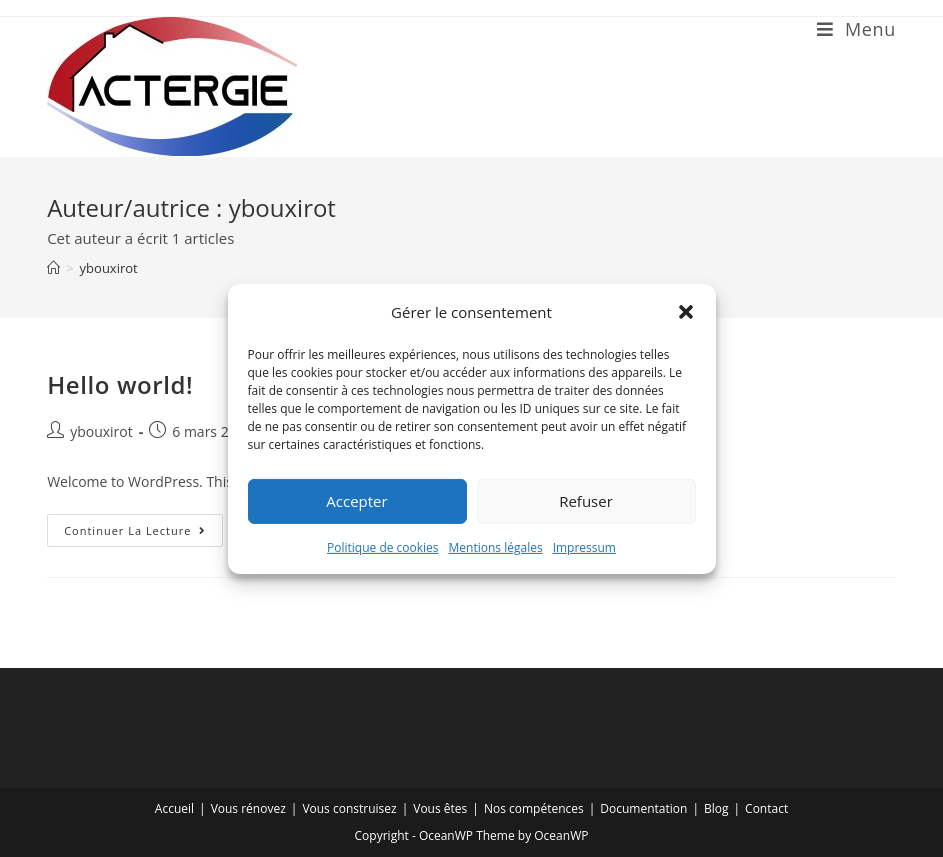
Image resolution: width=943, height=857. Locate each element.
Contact (766, 808)
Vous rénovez (248, 808)
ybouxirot (109, 268)
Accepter (356, 501)
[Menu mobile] (856, 29)
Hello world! (120, 384)
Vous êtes (440, 808)
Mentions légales (496, 546)
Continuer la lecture (143, 534)
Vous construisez (349, 808)
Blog (716, 808)
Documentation (643, 808)
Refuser (586, 501)
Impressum (584, 546)
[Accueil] (53, 268)
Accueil (174, 808)
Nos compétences (534, 808)
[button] (686, 312)
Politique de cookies (383, 546)
